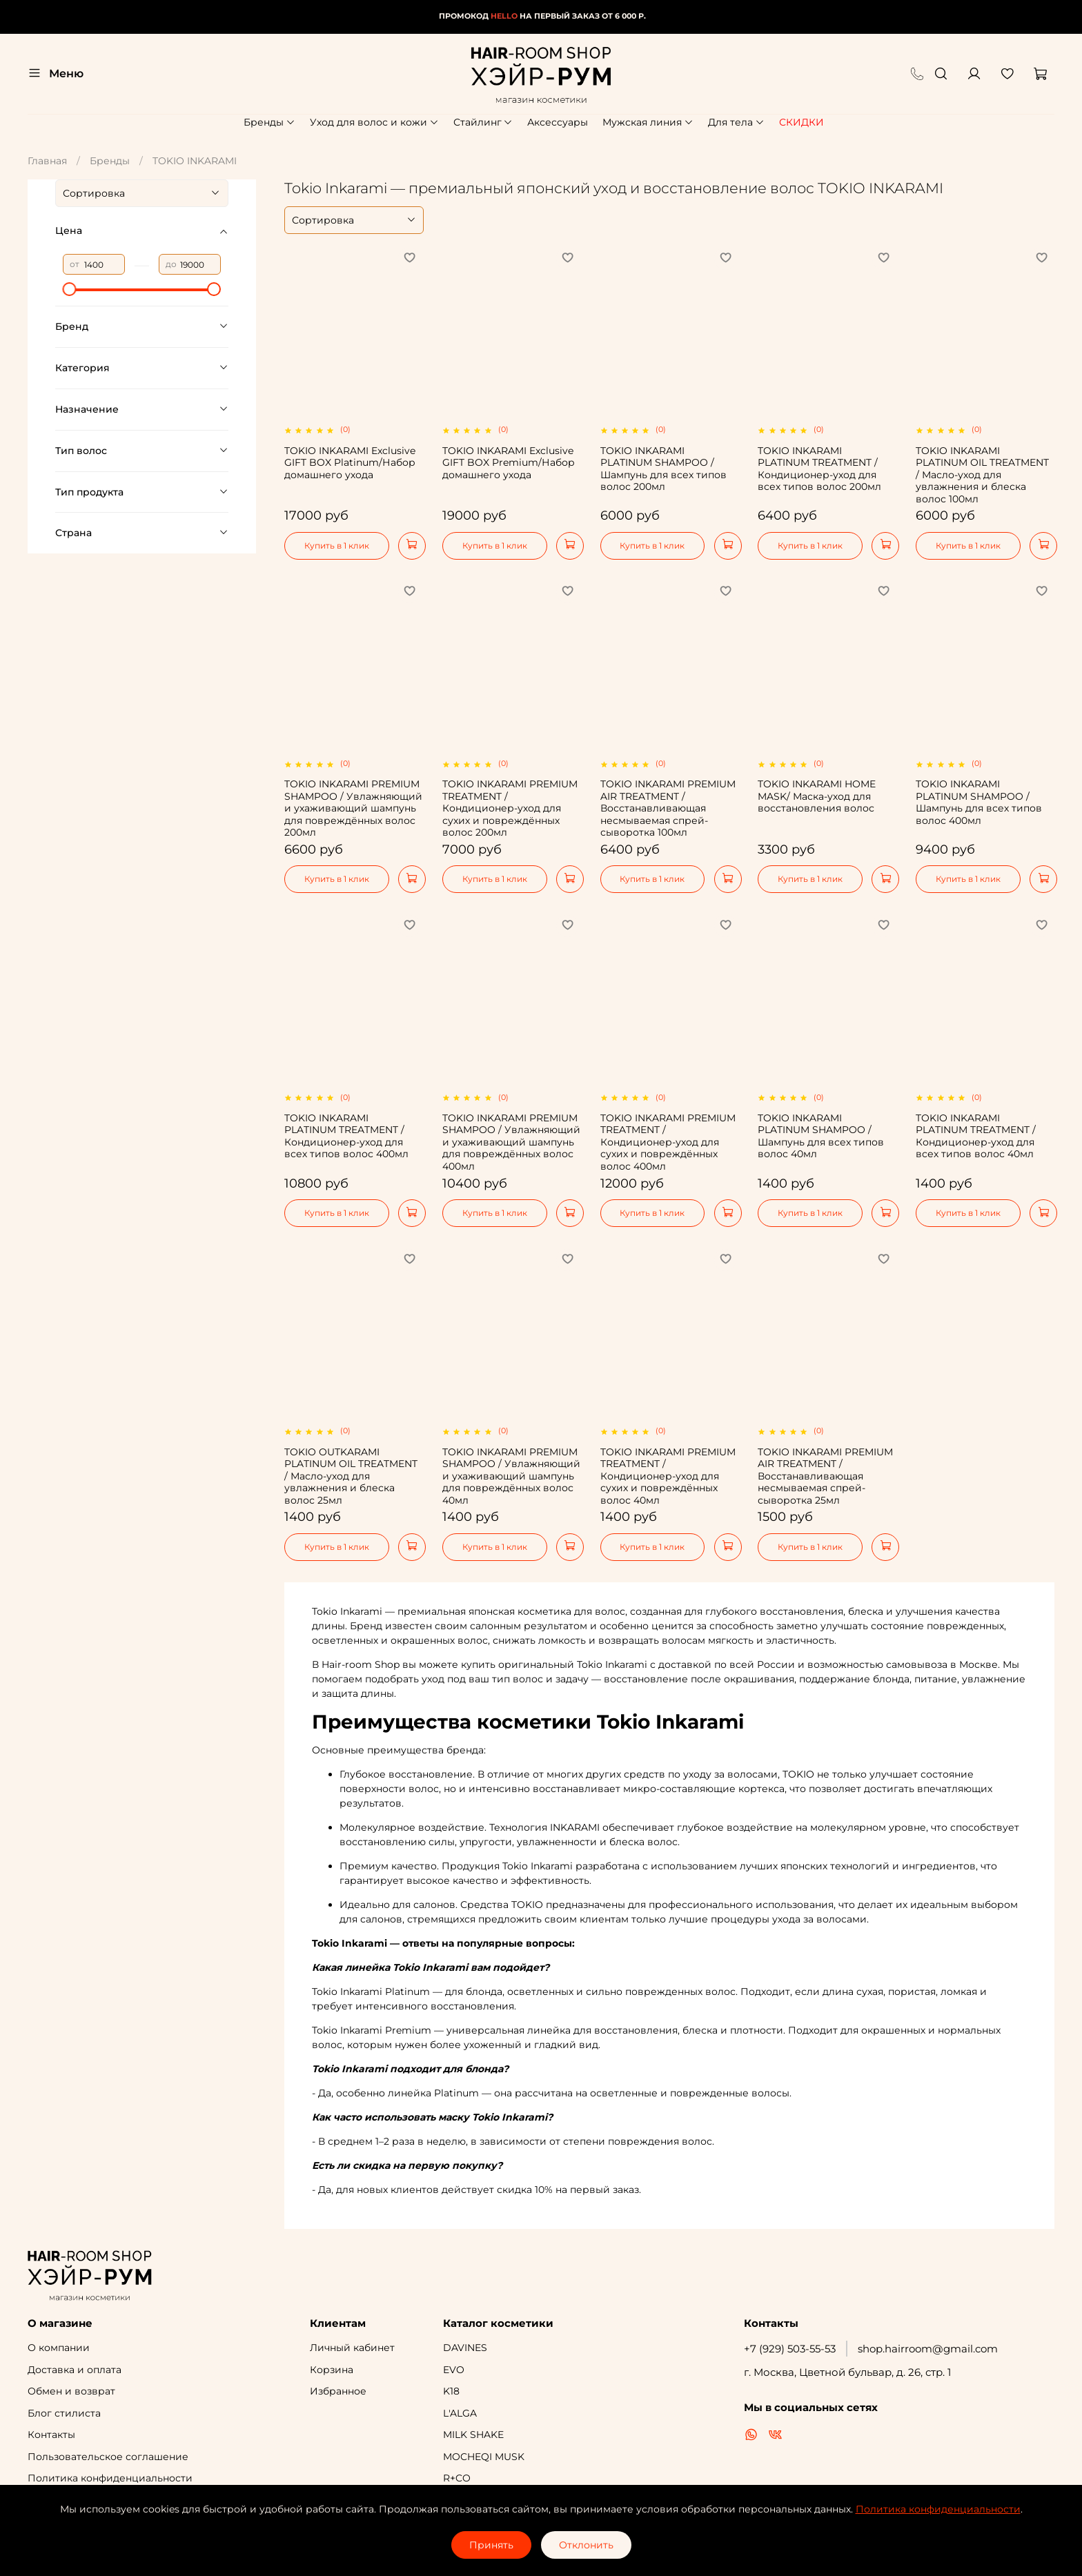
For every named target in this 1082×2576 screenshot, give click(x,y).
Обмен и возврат (71, 2391)
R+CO (457, 2478)
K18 (451, 2391)
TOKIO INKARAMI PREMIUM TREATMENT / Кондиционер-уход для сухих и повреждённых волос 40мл (668, 1476)
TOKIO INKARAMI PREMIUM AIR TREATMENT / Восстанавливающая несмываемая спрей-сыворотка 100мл (668, 808)
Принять (491, 2545)
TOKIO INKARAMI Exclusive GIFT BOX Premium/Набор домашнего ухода (508, 462)
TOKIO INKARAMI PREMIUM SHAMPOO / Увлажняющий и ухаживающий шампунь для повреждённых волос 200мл (353, 808)
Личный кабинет (352, 2347)
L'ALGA (460, 2413)
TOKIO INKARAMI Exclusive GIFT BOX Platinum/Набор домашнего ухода (349, 462)
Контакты (51, 2434)
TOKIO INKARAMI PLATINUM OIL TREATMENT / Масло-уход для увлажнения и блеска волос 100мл (982, 474)
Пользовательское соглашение (108, 2456)
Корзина (331, 2369)
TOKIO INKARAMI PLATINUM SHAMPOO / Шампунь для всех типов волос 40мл (821, 1136)
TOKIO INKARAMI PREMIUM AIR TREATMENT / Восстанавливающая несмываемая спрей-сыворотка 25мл (825, 1476)
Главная (47, 161)
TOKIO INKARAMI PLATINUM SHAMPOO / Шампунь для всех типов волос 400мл (979, 802)
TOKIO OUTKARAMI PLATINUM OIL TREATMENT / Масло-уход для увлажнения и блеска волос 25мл (350, 1476)
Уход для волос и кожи (374, 122)
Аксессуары (557, 122)
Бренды (269, 122)
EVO (453, 2369)
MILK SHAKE (473, 2434)
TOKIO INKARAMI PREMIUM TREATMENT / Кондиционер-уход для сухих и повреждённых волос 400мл (668, 1142)
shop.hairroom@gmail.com (928, 2348)
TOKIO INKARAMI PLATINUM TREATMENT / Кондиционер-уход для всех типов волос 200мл (819, 468)
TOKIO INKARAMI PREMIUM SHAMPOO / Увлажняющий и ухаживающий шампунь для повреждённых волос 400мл (511, 1142)
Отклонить (586, 2545)
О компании (59, 2347)
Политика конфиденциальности (110, 2478)
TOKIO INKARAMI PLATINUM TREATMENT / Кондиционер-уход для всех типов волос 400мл (346, 1136)
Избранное (338, 2391)
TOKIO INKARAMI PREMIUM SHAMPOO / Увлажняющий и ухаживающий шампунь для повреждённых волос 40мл (511, 1476)
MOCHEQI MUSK (483, 2456)
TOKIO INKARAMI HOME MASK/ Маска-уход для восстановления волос (817, 796)
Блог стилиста (64, 2413)
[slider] (69, 289)
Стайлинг (483, 122)
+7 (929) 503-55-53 (790, 2348)
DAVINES (465, 2347)
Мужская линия (648, 122)
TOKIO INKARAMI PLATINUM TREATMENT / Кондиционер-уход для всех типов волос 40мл (976, 1136)
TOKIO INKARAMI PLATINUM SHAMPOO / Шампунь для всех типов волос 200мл (663, 468)
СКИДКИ (801, 122)
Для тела (736, 122)
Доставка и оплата (74, 2369)
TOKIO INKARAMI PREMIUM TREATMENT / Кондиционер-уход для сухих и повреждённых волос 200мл (510, 808)
